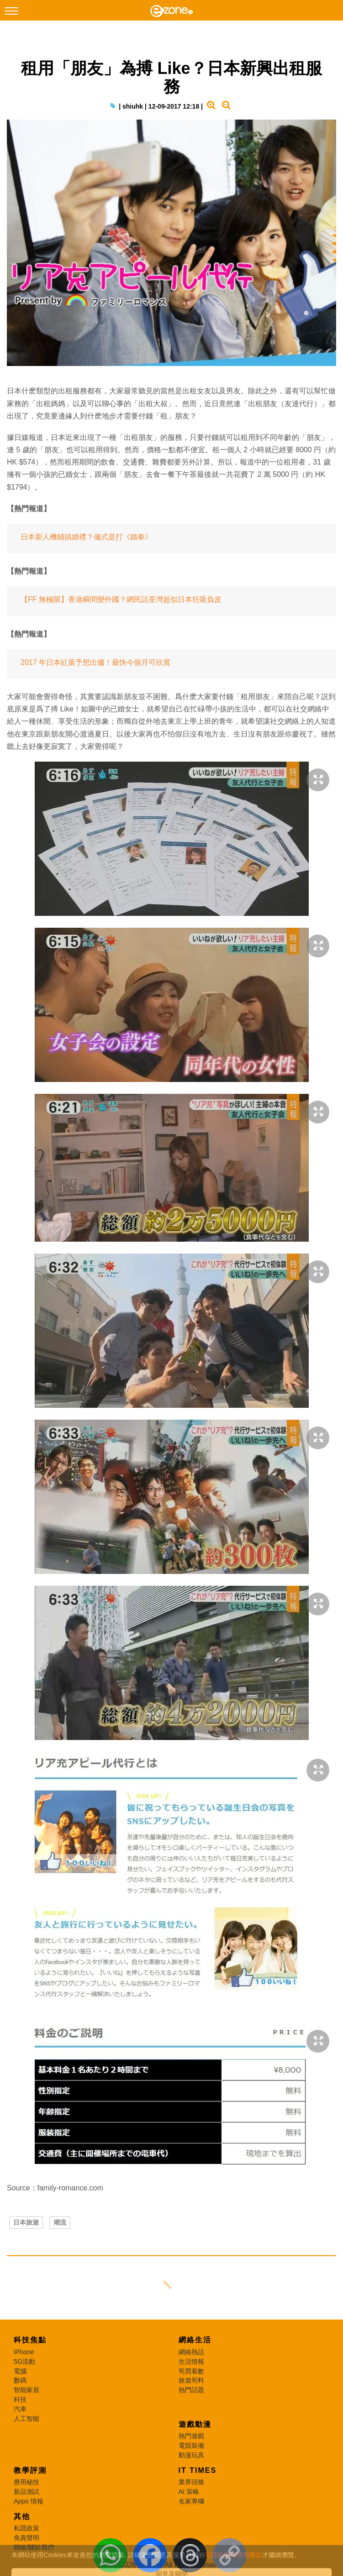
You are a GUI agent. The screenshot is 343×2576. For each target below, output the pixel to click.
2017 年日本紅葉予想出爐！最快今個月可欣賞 (95, 662)
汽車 (20, 2409)
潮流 (59, 2222)
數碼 (20, 2380)
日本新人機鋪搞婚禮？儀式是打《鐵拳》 (86, 537)
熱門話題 (191, 2389)
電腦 (20, 2371)
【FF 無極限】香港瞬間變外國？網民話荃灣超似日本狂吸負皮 (121, 599)
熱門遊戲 (191, 2436)
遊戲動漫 (195, 2424)
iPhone (24, 2352)
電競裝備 (191, 2445)
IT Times (198, 2470)
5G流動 (24, 2361)
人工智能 (26, 2418)
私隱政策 (26, 2528)
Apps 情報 (28, 2501)
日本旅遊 (26, 2222)
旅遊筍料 (191, 2380)
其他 (22, 2516)
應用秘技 (26, 2482)
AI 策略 (189, 2491)
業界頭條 (191, 2482)
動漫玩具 (191, 2455)
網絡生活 (195, 2340)
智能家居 (26, 2389)
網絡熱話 (191, 2352)
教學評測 (30, 2470)
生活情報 (191, 2361)
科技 (20, 2399)
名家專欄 (191, 2501)
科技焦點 (30, 2340)
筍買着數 (191, 2371)
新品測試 (26, 2491)
